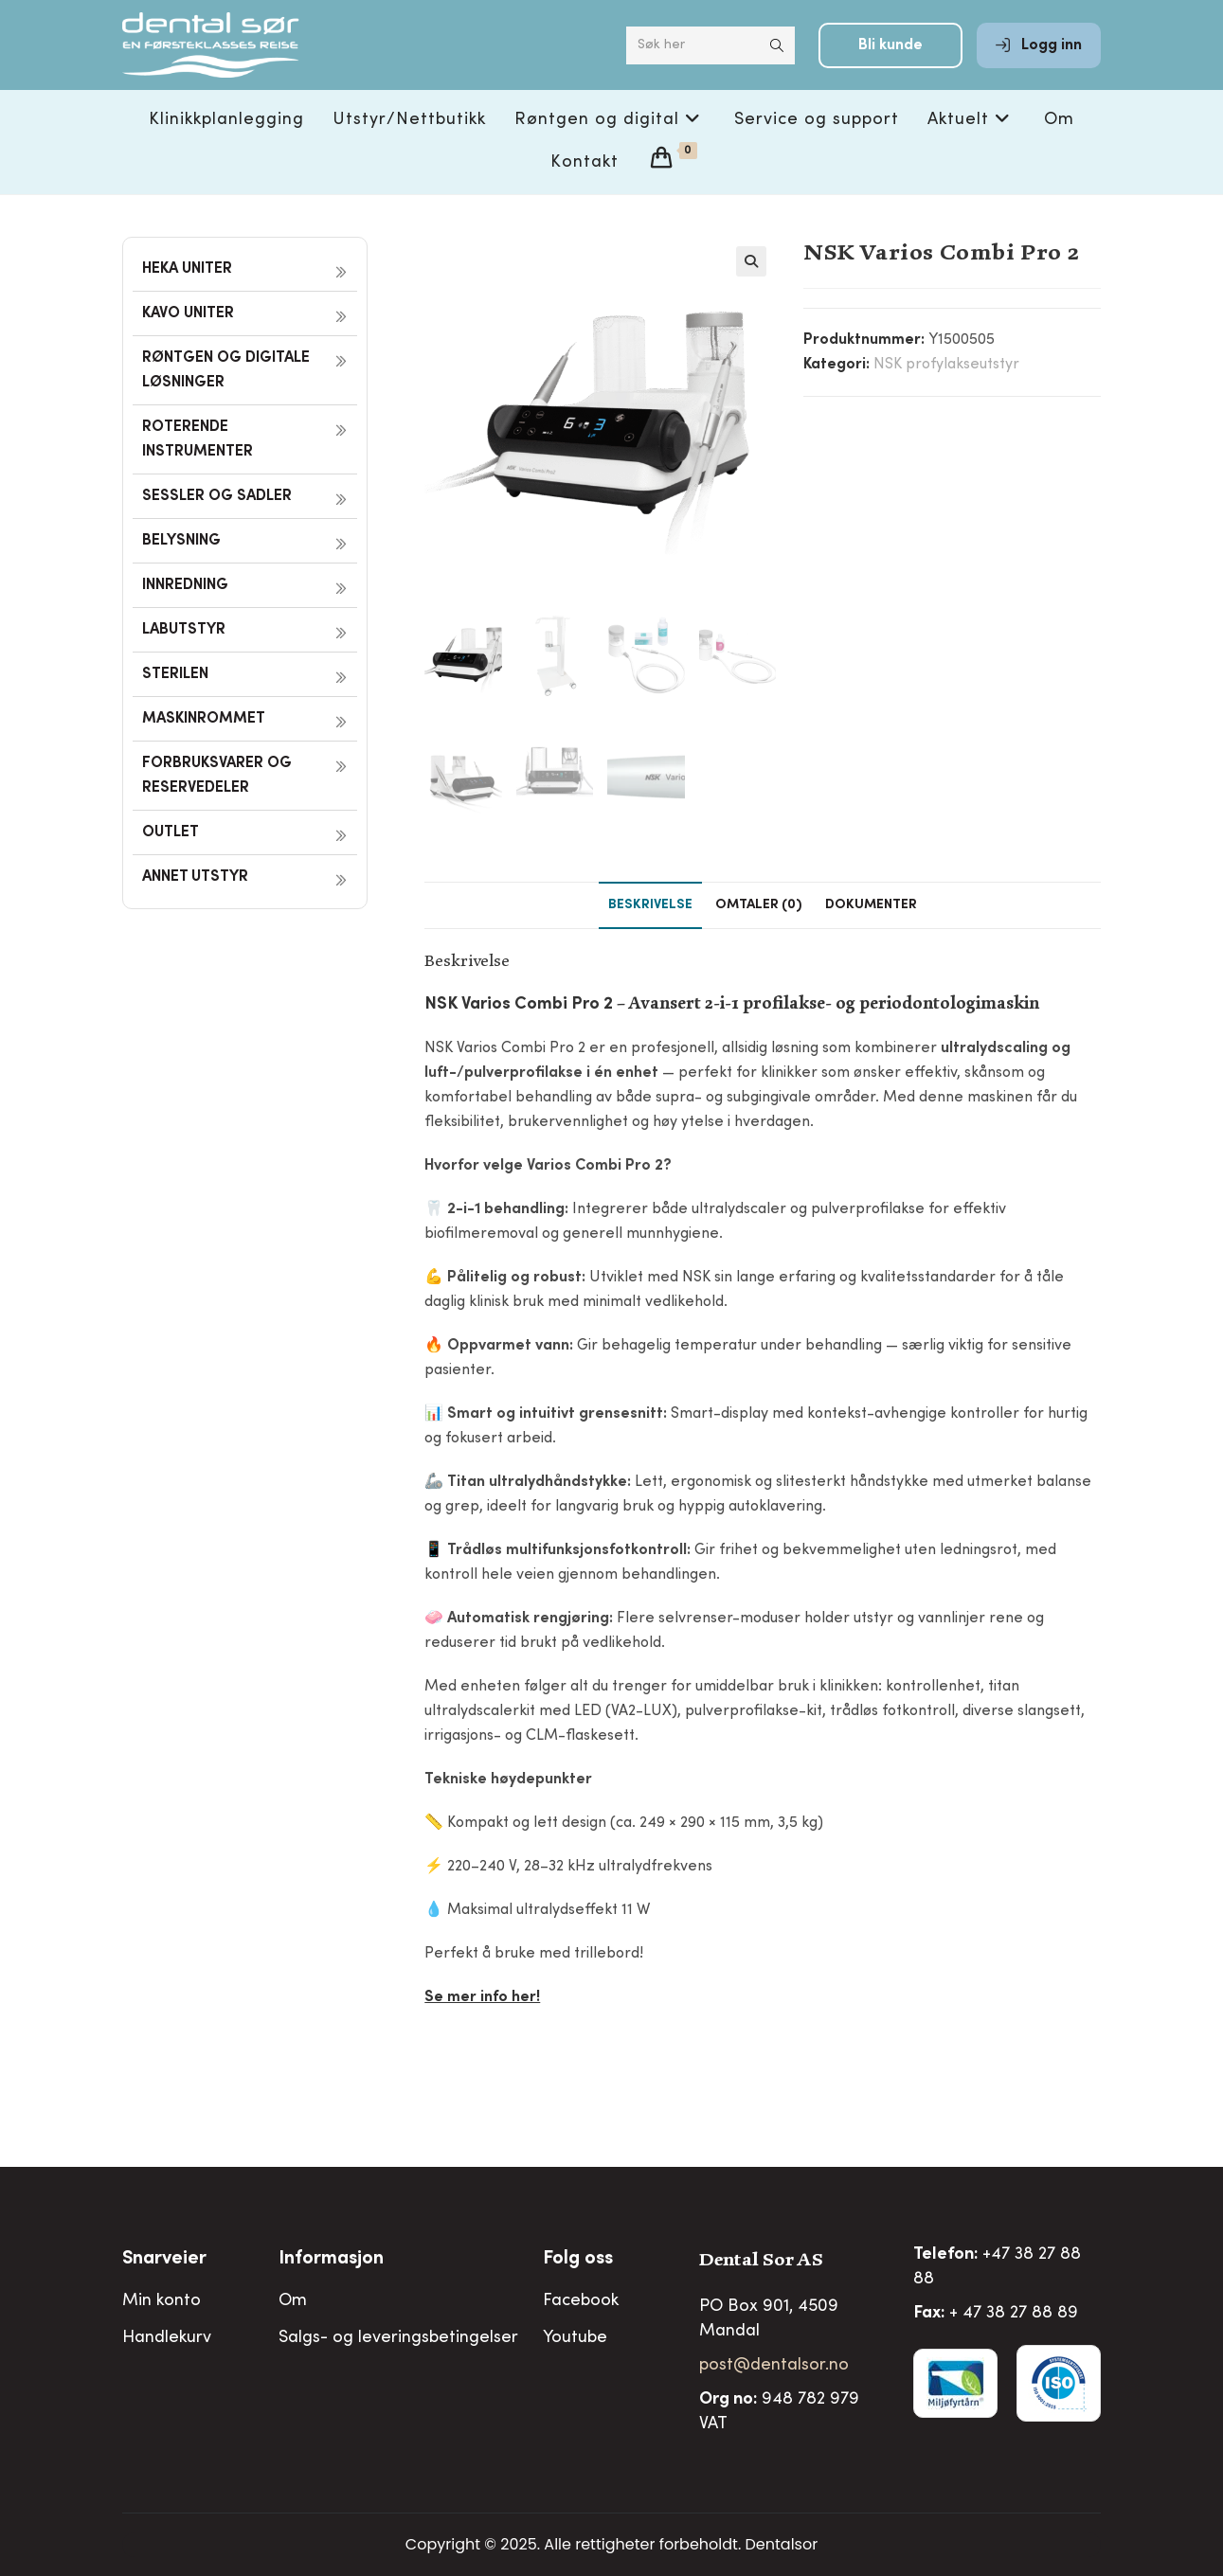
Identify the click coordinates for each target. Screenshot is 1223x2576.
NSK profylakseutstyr (946, 364)
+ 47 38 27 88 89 (1013, 2313)
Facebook (581, 2301)
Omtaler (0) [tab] (758, 905)
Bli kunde (890, 58)
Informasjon (331, 2259)
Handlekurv (166, 2338)
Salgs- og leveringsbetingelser (398, 2338)
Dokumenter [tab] (871, 905)
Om (293, 2301)
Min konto (161, 2301)
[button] (751, 261)
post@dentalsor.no (774, 2365)
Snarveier (164, 2259)
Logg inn (1039, 58)
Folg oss (578, 2259)
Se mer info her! (482, 1997)
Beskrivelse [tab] (650, 905)
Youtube (575, 2338)
